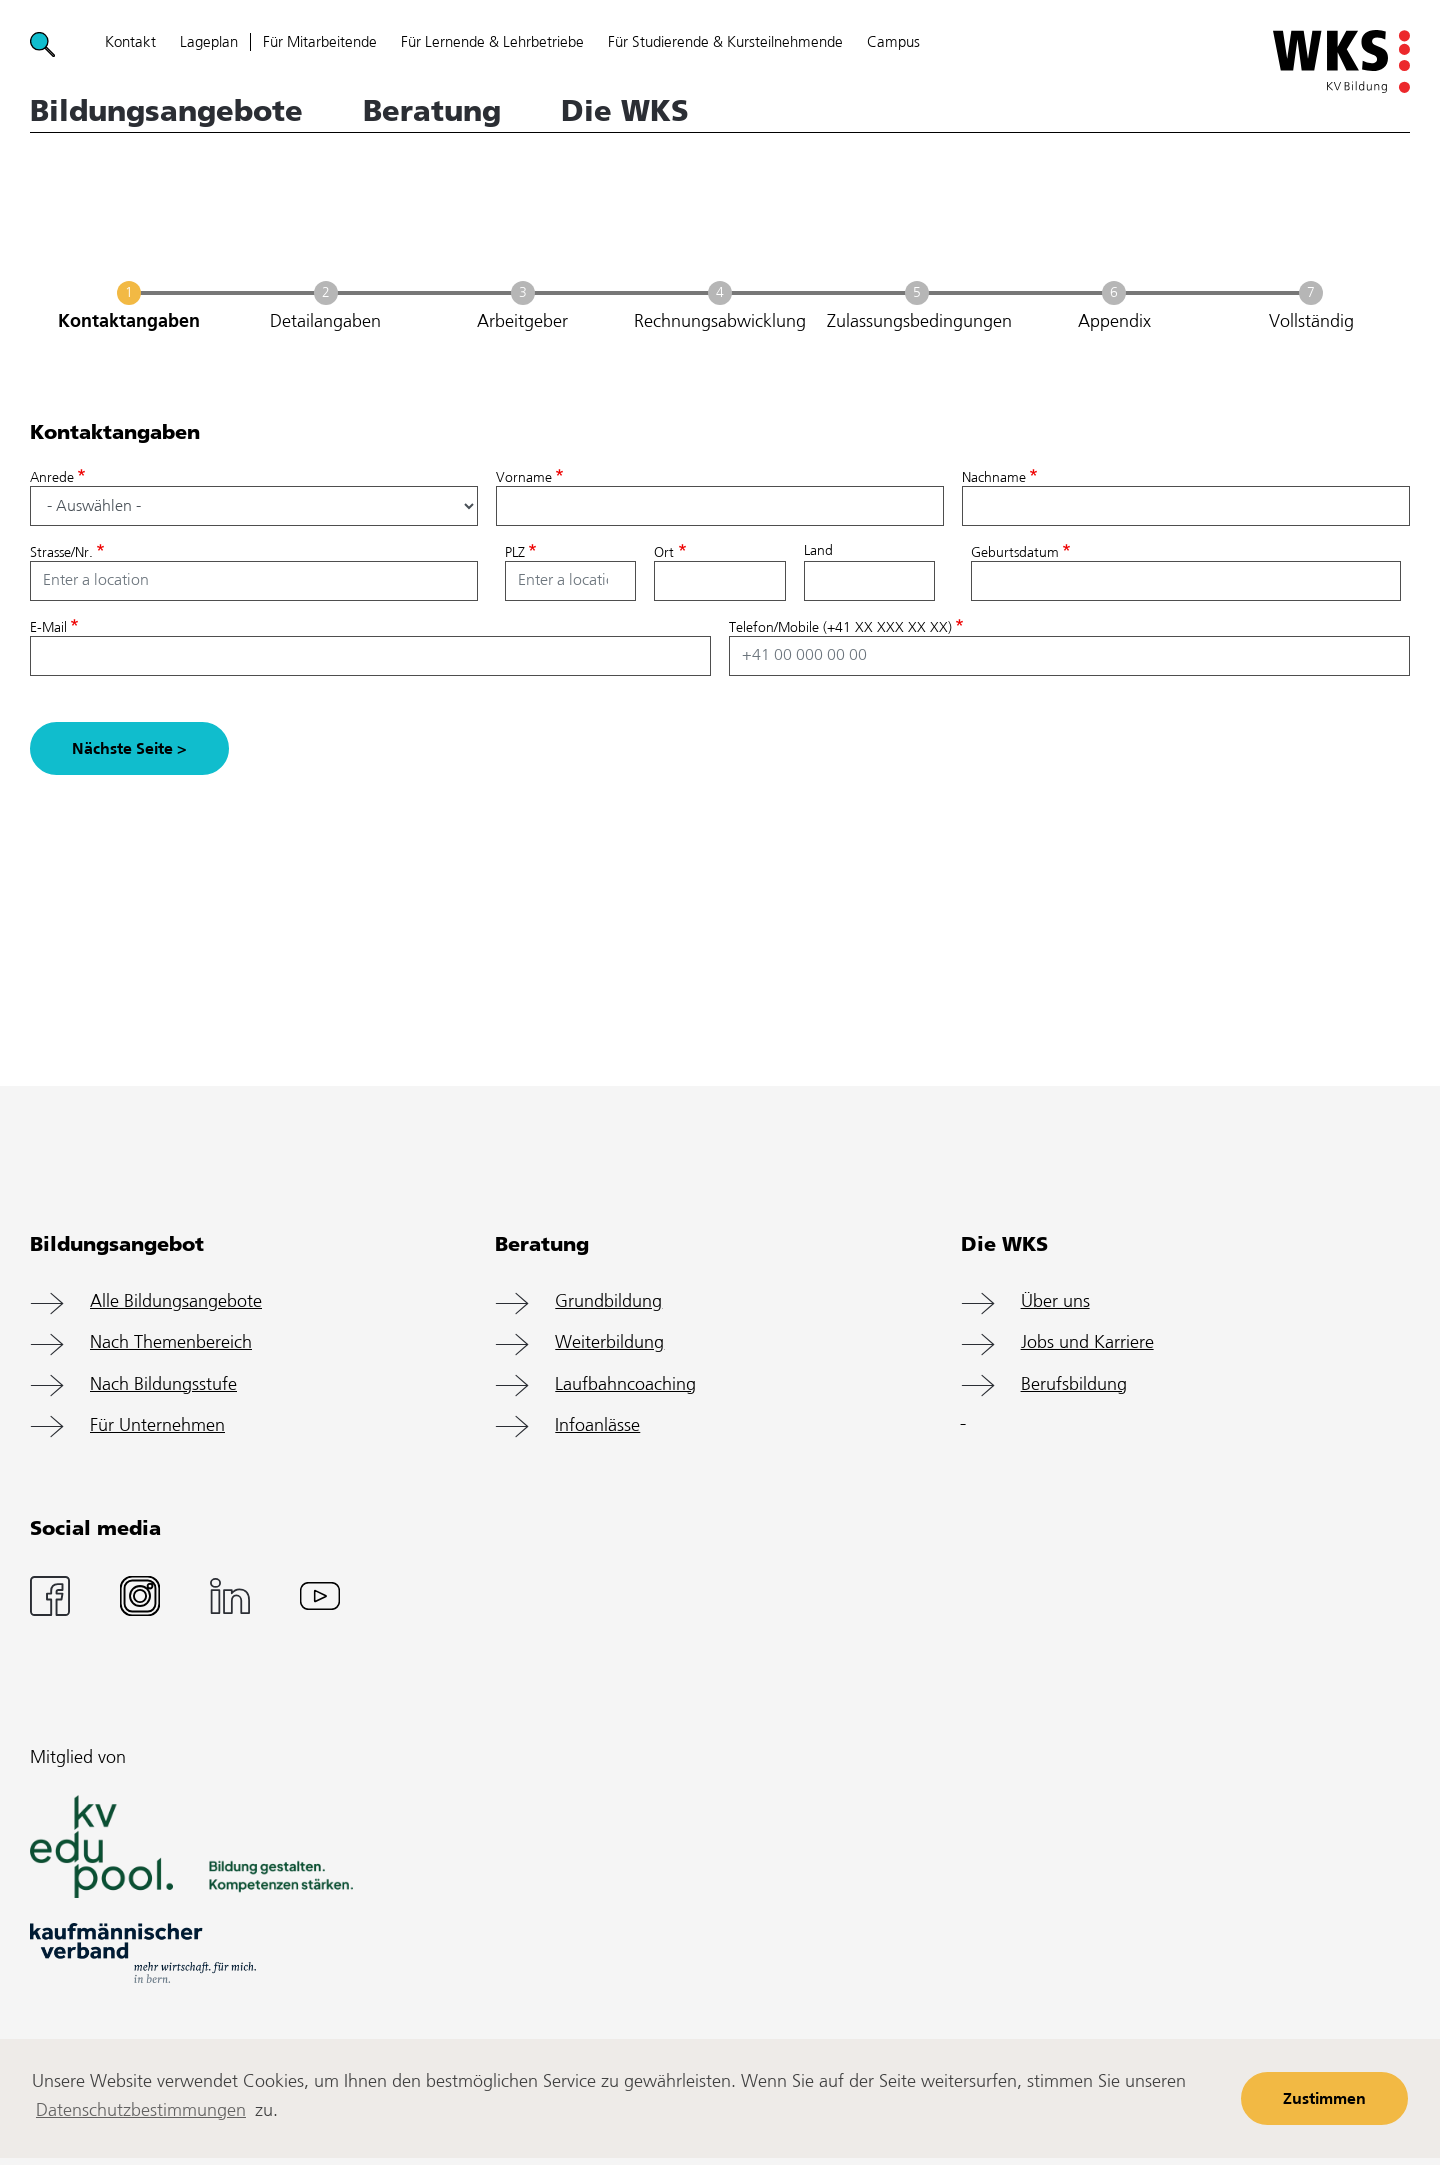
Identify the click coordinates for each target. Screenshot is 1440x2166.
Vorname (524, 478)
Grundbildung (608, 1302)
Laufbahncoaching (625, 1385)
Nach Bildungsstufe (163, 1385)
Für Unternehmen (157, 1426)
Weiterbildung (609, 1343)
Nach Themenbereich (171, 1343)
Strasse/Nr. (61, 553)
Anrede (52, 478)
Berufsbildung (1074, 1385)
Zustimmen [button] (1324, 2099)
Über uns (1055, 1302)
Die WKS (625, 111)
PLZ (515, 553)
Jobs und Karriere (1087, 1343)
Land (818, 551)
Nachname (994, 478)
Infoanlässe (597, 1426)
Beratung (432, 111)
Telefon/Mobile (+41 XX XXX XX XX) (840, 628)
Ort (664, 553)
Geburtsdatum (1015, 553)
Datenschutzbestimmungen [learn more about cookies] (141, 2111)
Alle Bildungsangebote (176, 1302)
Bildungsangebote (166, 111)
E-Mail (48, 628)
